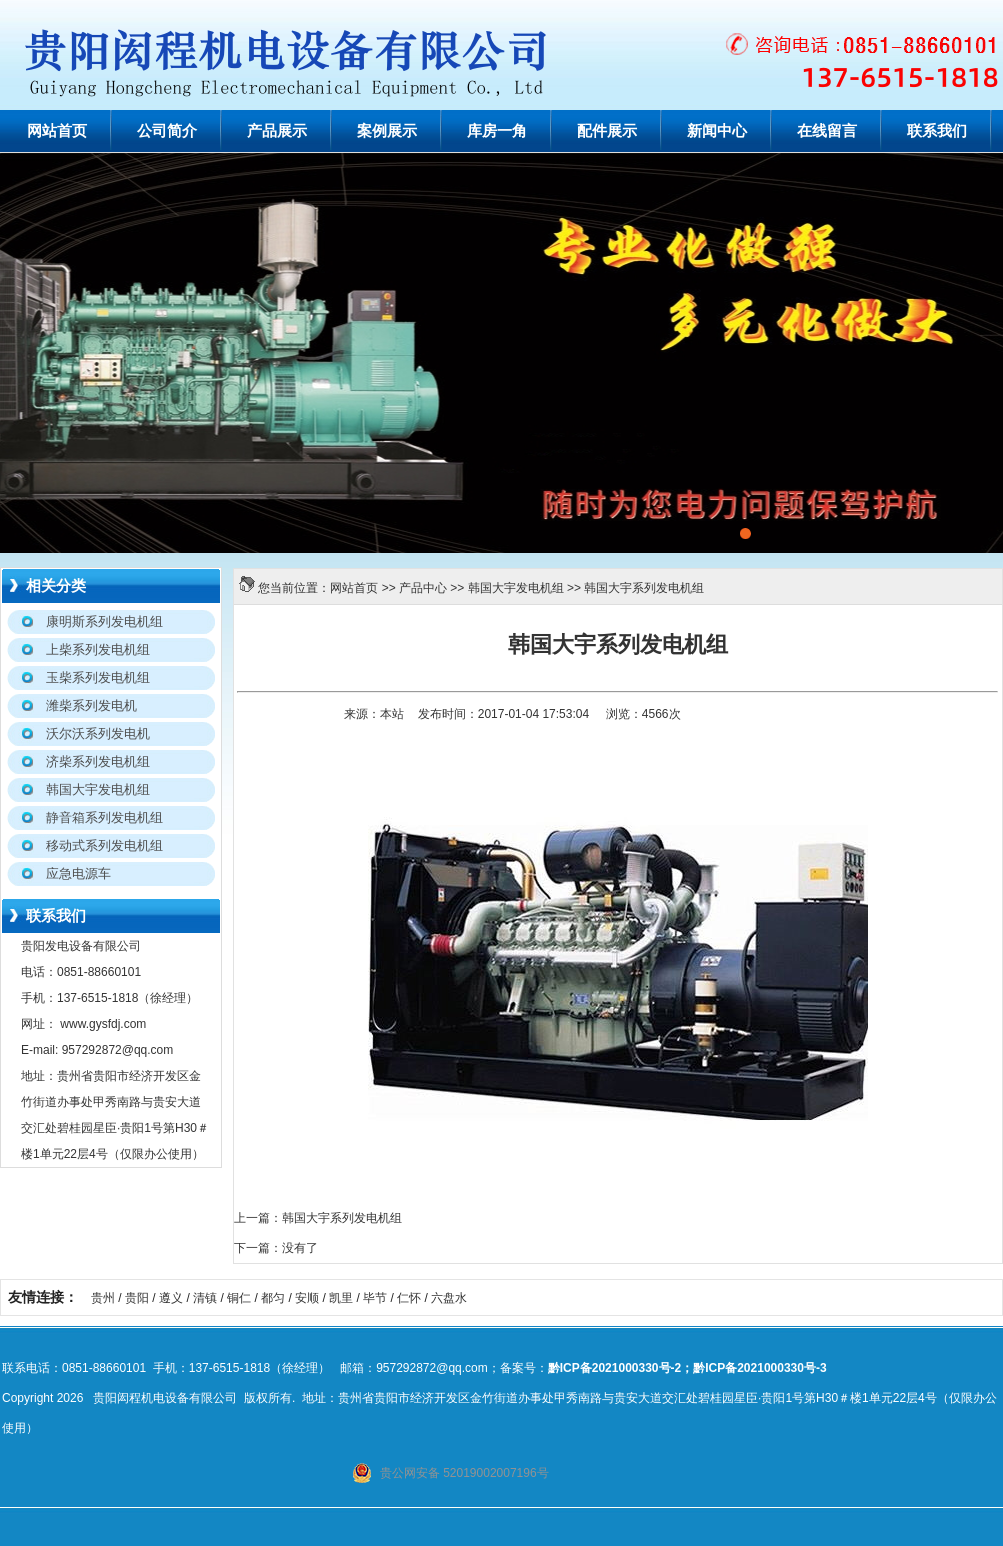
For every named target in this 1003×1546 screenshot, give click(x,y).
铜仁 (239, 1298)
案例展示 (387, 131)
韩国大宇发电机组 (516, 588)
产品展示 (277, 131)
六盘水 (449, 1298)
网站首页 (57, 131)
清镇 (205, 1298)
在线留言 (827, 131)
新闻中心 (717, 131)
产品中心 (423, 588)
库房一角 (497, 131)
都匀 (273, 1298)
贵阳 (137, 1298)
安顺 (307, 1298)
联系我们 (937, 131)
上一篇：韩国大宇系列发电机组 (318, 1218)
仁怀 (409, 1298)
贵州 (103, 1298)
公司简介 (167, 131)
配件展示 (607, 131)
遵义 (171, 1298)
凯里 (341, 1298)
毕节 (375, 1298)
